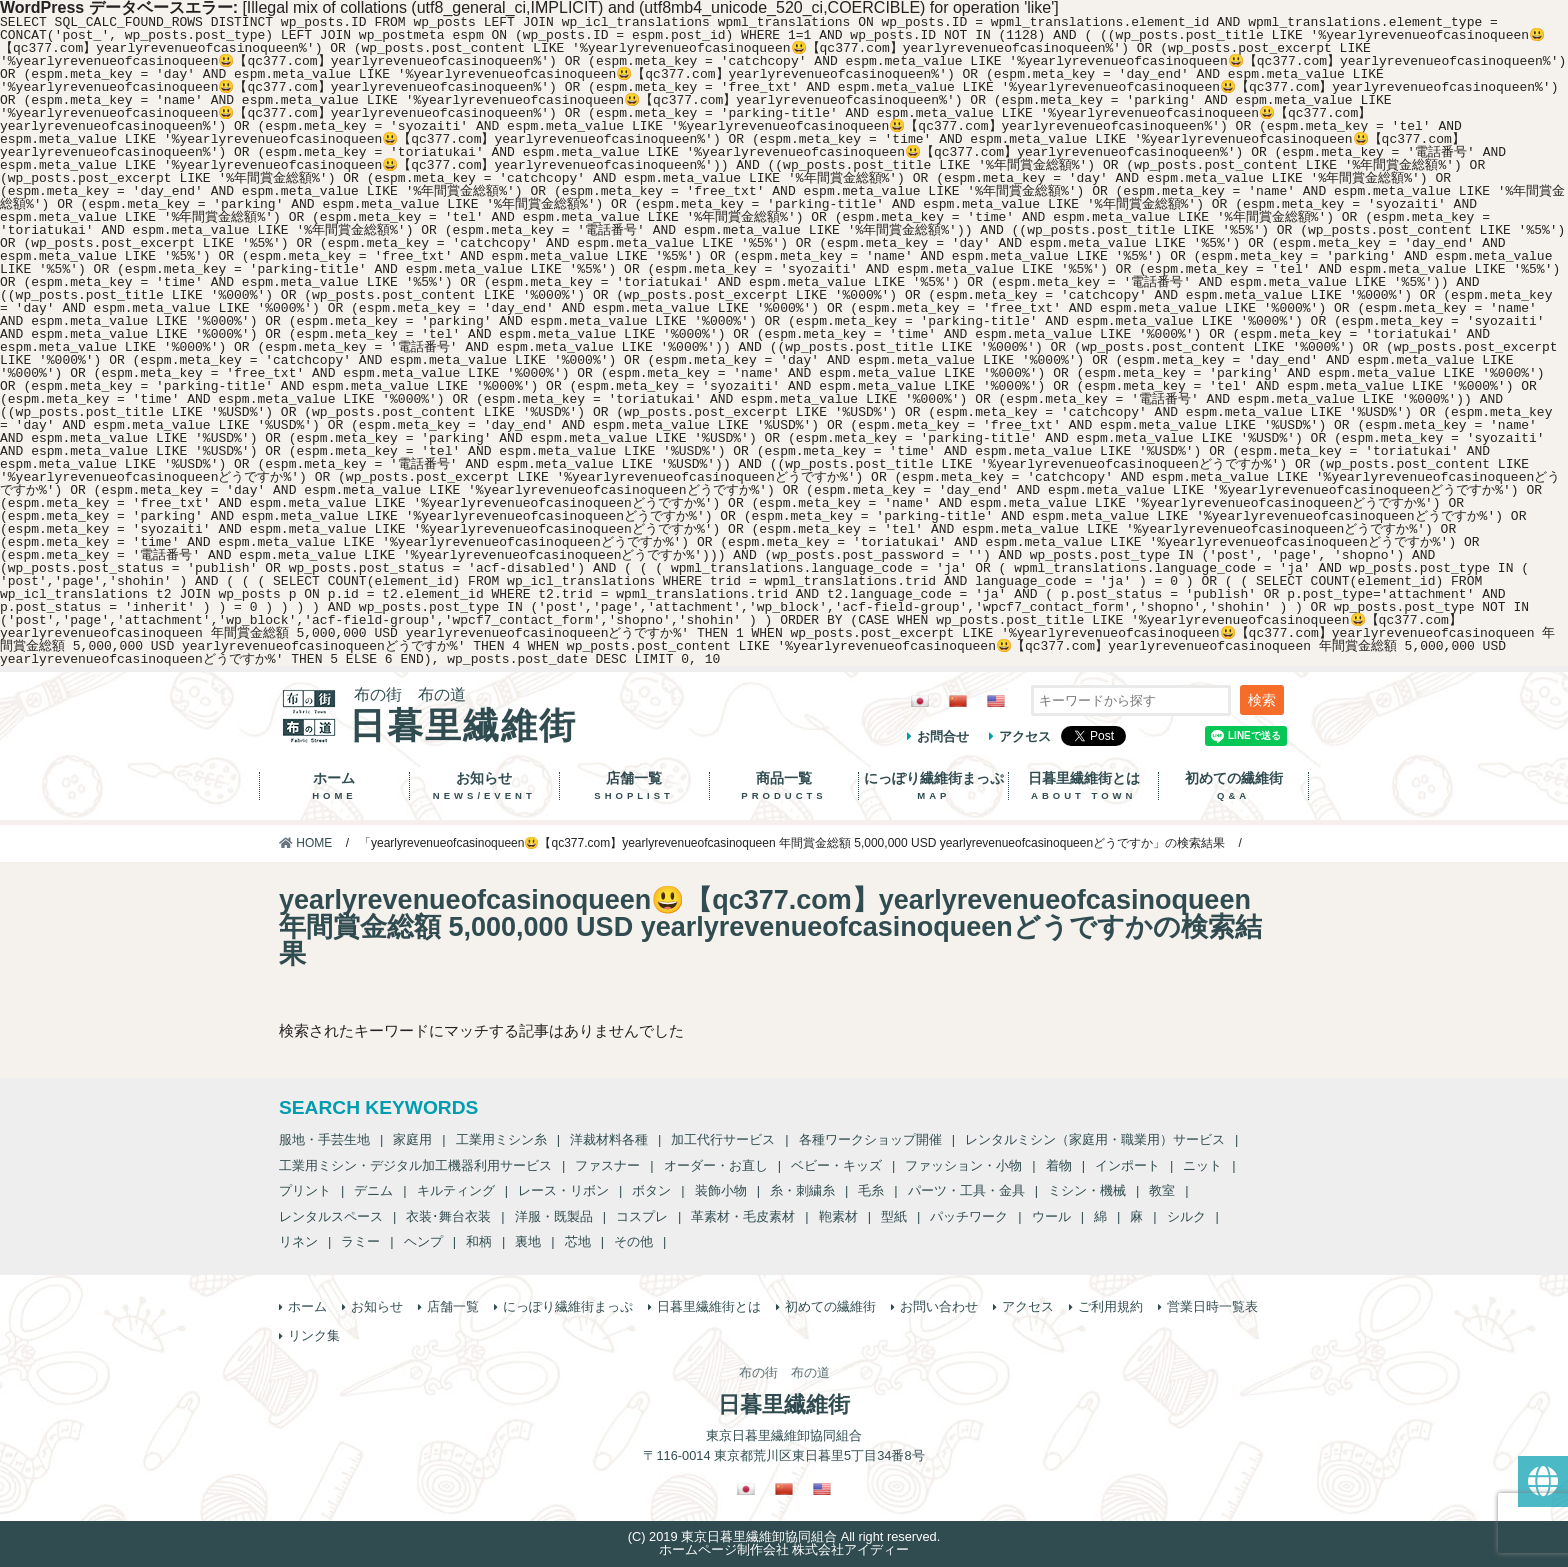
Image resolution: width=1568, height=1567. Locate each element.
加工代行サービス (723, 1139)
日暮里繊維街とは (1083, 786)
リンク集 (314, 1335)
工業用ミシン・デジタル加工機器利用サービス (415, 1165)
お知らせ (484, 786)
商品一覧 (784, 786)
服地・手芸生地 (324, 1139)
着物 (1059, 1165)
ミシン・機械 (1087, 1190)
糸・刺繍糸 (802, 1190)
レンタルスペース (331, 1216)
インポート (1127, 1165)
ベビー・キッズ (836, 1165)
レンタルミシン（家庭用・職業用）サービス (1095, 1139)
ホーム (334, 786)
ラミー (360, 1241)
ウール (1051, 1216)
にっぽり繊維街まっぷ (933, 786)
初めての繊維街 (1233, 786)
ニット (1202, 1165)
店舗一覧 (634, 786)
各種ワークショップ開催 (870, 1139)
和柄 (479, 1241)
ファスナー (607, 1165)
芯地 (578, 1241)
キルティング (456, 1190)
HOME (305, 843)
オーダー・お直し (716, 1165)
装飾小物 (721, 1190)
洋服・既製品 (554, 1216)
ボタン (651, 1190)
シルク (1186, 1216)
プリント (305, 1190)
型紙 (894, 1216)
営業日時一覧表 (1212, 1306)
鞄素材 (838, 1216)
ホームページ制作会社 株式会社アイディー (784, 1549)
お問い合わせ (939, 1306)
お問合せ (943, 736)
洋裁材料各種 (609, 1139)
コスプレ (642, 1216)
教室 (1162, 1190)
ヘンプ (423, 1241)
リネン (298, 1241)
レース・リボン (563, 1190)
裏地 (528, 1241)
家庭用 (412, 1139)
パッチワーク (969, 1216)
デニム (373, 1190)
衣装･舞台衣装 (448, 1216)
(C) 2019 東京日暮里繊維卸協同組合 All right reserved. (784, 1536)
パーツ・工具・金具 (966, 1190)
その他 (633, 1241)
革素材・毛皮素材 (743, 1216)
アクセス (1025, 736)
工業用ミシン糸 (501, 1139)
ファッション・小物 (963, 1165)
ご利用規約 (1110, 1306)
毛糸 (871, 1190)
